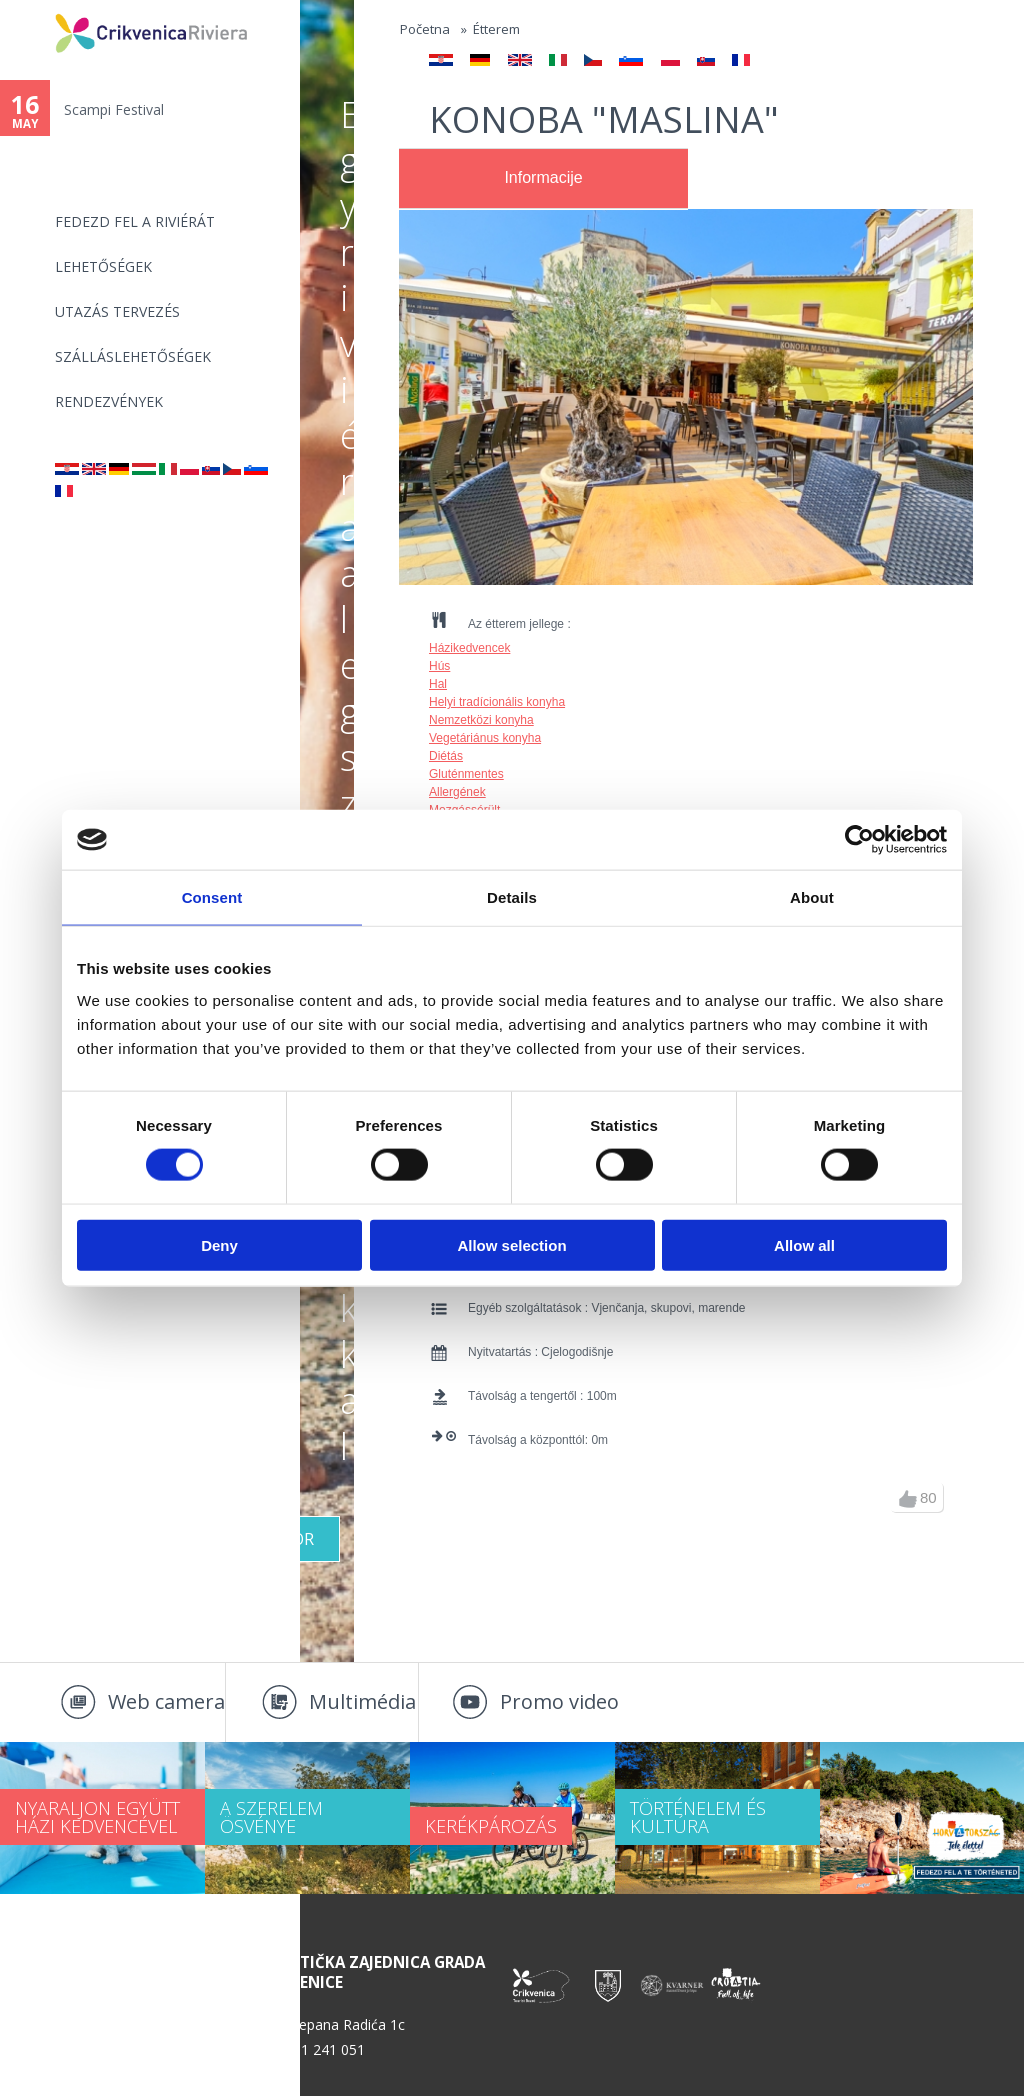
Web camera (166, 1701)
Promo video (559, 1701)
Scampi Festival (114, 109)
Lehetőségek (103, 266)
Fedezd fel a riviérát (135, 221)
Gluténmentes (466, 774)
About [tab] (812, 897)
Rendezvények (109, 401)
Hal (438, 684)
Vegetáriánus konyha (485, 738)
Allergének (457, 792)
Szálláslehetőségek (133, 356)
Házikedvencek (469, 648)
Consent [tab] (212, 897)
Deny (219, 1244)
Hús (439, 666)
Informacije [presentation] (543, 177)
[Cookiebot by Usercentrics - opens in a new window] (859, 840)
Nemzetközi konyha (481, 720)
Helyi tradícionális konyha (497, 702)
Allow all (804, 1244)
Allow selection (511, 1244)
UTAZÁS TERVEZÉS (117, 311)
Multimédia (362, 1701)
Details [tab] (512, 897)
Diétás (446, 756)
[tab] (543, 179)
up (908, 1499)
